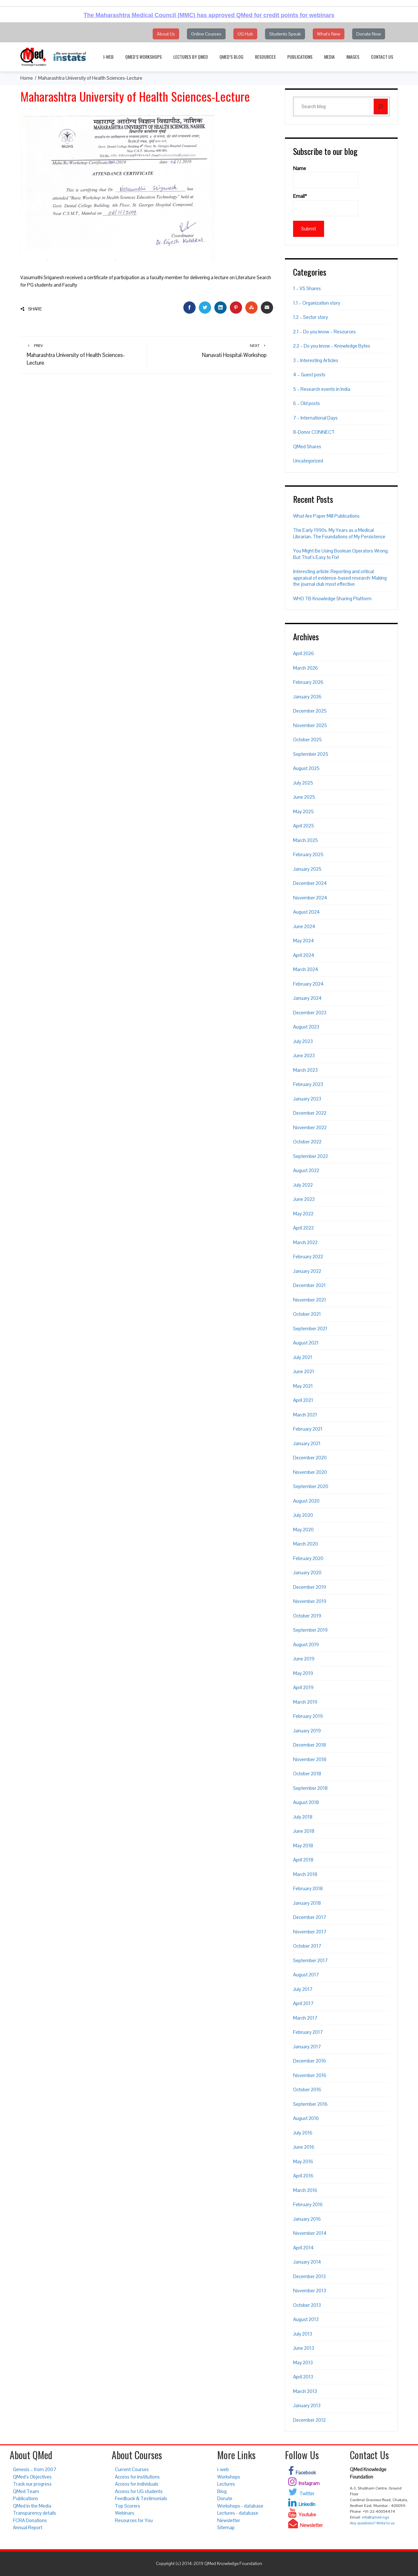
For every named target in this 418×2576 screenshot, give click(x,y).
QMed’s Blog (231, 56)
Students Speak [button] (285, 34)
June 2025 (304, 797)
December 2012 (309, 2420)
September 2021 (310, 1328)
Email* (325, 204)
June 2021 (303, 1371)
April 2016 (303, 2176)
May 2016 (303, 2161)
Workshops (228, 2477)
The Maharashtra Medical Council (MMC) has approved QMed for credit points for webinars (209, 15)
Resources (265, 56)
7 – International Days (315, 418)
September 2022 (310, 1156)
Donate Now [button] (368, 34)
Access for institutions (137, 2477)
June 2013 (303, 2348)
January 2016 (307, 2219)
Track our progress (32, 2484)
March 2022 (305, 1242)
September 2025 (310, 754)
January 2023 (307, 1099)
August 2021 (306, 1343)
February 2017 (308, 2032)
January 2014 (307, 2262)
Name (325, 176)
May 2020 (303, 1529)
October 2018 (307, 1773)
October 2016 (307, 2089)
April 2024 (303, 955)
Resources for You (134, 2520)
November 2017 (309, 1932)
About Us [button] (166, 34)
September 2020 (310, 1486)
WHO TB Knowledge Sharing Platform (332, 598)
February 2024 (308, 984)
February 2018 (308, 1888)
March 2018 (305, 1874)
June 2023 (304, 1055)
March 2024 (305, 969)
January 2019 (307, 1731)
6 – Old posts (306, 403)
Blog (222, 2491)
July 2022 (303, 1185)
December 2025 (310, 711)
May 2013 (303, 2362)
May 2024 (303, 941)
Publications (299, 56)
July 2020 (303, 1515)
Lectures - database (237, 2513)
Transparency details (34, 2513)
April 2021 (303, 1400)
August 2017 (306, 1975)
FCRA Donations (30, 2520)
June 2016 (303, 2147)
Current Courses (132, 2469)
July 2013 (302, 2334)
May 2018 (303, 1845)
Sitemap (226, 2527)
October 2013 (307, 2305)
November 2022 (310, 1127)
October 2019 (307, 1616)
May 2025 (303, 811)
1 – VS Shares (307, 288)
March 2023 (305, 1070)
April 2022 (303, 1228)
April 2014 (303, 2248)
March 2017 (305, 2018)
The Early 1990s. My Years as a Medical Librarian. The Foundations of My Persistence (339, 533)
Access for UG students (139, 2491)
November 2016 (309, 2075)
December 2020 (310, 1458)
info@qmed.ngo (375, 2517)
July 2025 (303, 783)
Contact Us (382, 56)
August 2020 (306, 1501)
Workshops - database (240, 2506)
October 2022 (307, 1142)
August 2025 (306, 768)
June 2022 (304, 1199)
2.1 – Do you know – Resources (324, 332)
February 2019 (308, 1716)
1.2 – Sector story (310, 317)
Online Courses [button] (206, 34)
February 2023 (308, 1084)
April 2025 (303, 826)
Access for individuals (136, 2484)
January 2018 (307, 1903)
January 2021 (307, 1443)
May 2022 (303, 1214)
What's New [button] (328, 34)
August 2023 (306, 1027)
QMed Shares (307, 446)
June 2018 (303, 1831)
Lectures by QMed (190, 56)
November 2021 (309, 1300)
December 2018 (309, 1745)
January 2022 (307, 1271)
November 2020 (310, 1472)
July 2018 (302, 1817)
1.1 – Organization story (316, 303)
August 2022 (306, 1170)
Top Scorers (127, 2506)
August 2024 (306, 912)
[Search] (380, 106)
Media (329, 56)
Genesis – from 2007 (34, 2469)
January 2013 (307, 2405)
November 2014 (310, 2233)
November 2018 (309, 1759)
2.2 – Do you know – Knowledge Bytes (331, 346)
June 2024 (304, 926)
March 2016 (305, 2190)
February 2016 (308, 2204)
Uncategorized (308, 461)
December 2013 (309, 2276)
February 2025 (308, 854)
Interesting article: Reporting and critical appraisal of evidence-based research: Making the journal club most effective (340, 577)
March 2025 (305, 840)
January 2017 (307, 2047)
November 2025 (310, 725)
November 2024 (310, 898)
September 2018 (310, 1788)
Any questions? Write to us (372, 2523)
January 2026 (307, 697)
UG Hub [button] (245, 34)
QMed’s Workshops (143, 56)
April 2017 (303, 2003)
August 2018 (306, 1802)
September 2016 (310, 2104)
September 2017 (310, 1960)
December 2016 (309, 2061)
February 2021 (307, 1429)
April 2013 (303, 2377)
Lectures (226, 2484)
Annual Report (27, 2527)
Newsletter (228, 2520)
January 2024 (307, 998)
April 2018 (303, 1860)
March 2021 (305, 1415)
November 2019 (309, 1601)
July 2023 (303, 1041)
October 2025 (307, 739)
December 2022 (309, 1113)
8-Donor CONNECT (314, 432)
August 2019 (306, 1644)
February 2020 (308, 1558)
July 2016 (302, 2133)
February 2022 (308, 1256)
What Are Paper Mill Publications (326, 516)
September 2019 (310, 1630)
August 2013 (306, 2319)
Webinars (124, 2513)
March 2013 (305, 2391)
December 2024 (310, 883)
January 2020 (307, 1572)
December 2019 (309, 1587)
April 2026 (303, 653)
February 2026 (308, 682)
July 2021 (302, 1357)
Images (352, 56)
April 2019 (303, 1687)
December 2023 (309, 1012)
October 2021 (307, 1314)
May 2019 (303, 1673)
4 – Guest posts (309, 374)
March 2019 (305, 1702)
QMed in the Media (32, 2506)
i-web (108, 56)
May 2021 (303, 1386)
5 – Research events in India (321, 389)
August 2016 (306, 2118)
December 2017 (309, 1917)
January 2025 (307, 869)
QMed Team (26, 2491)
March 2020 (305, 1544)
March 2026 (305, 668)
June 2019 (303, 1659)
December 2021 (309, 1285)
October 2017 (307, 1946)
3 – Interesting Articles (315, 360)
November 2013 (309, 2290)
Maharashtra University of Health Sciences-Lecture (83, 354)
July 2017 (302, 1989)
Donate (224, 2498)
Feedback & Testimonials (141, 2498)
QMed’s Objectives (32, 2477)
